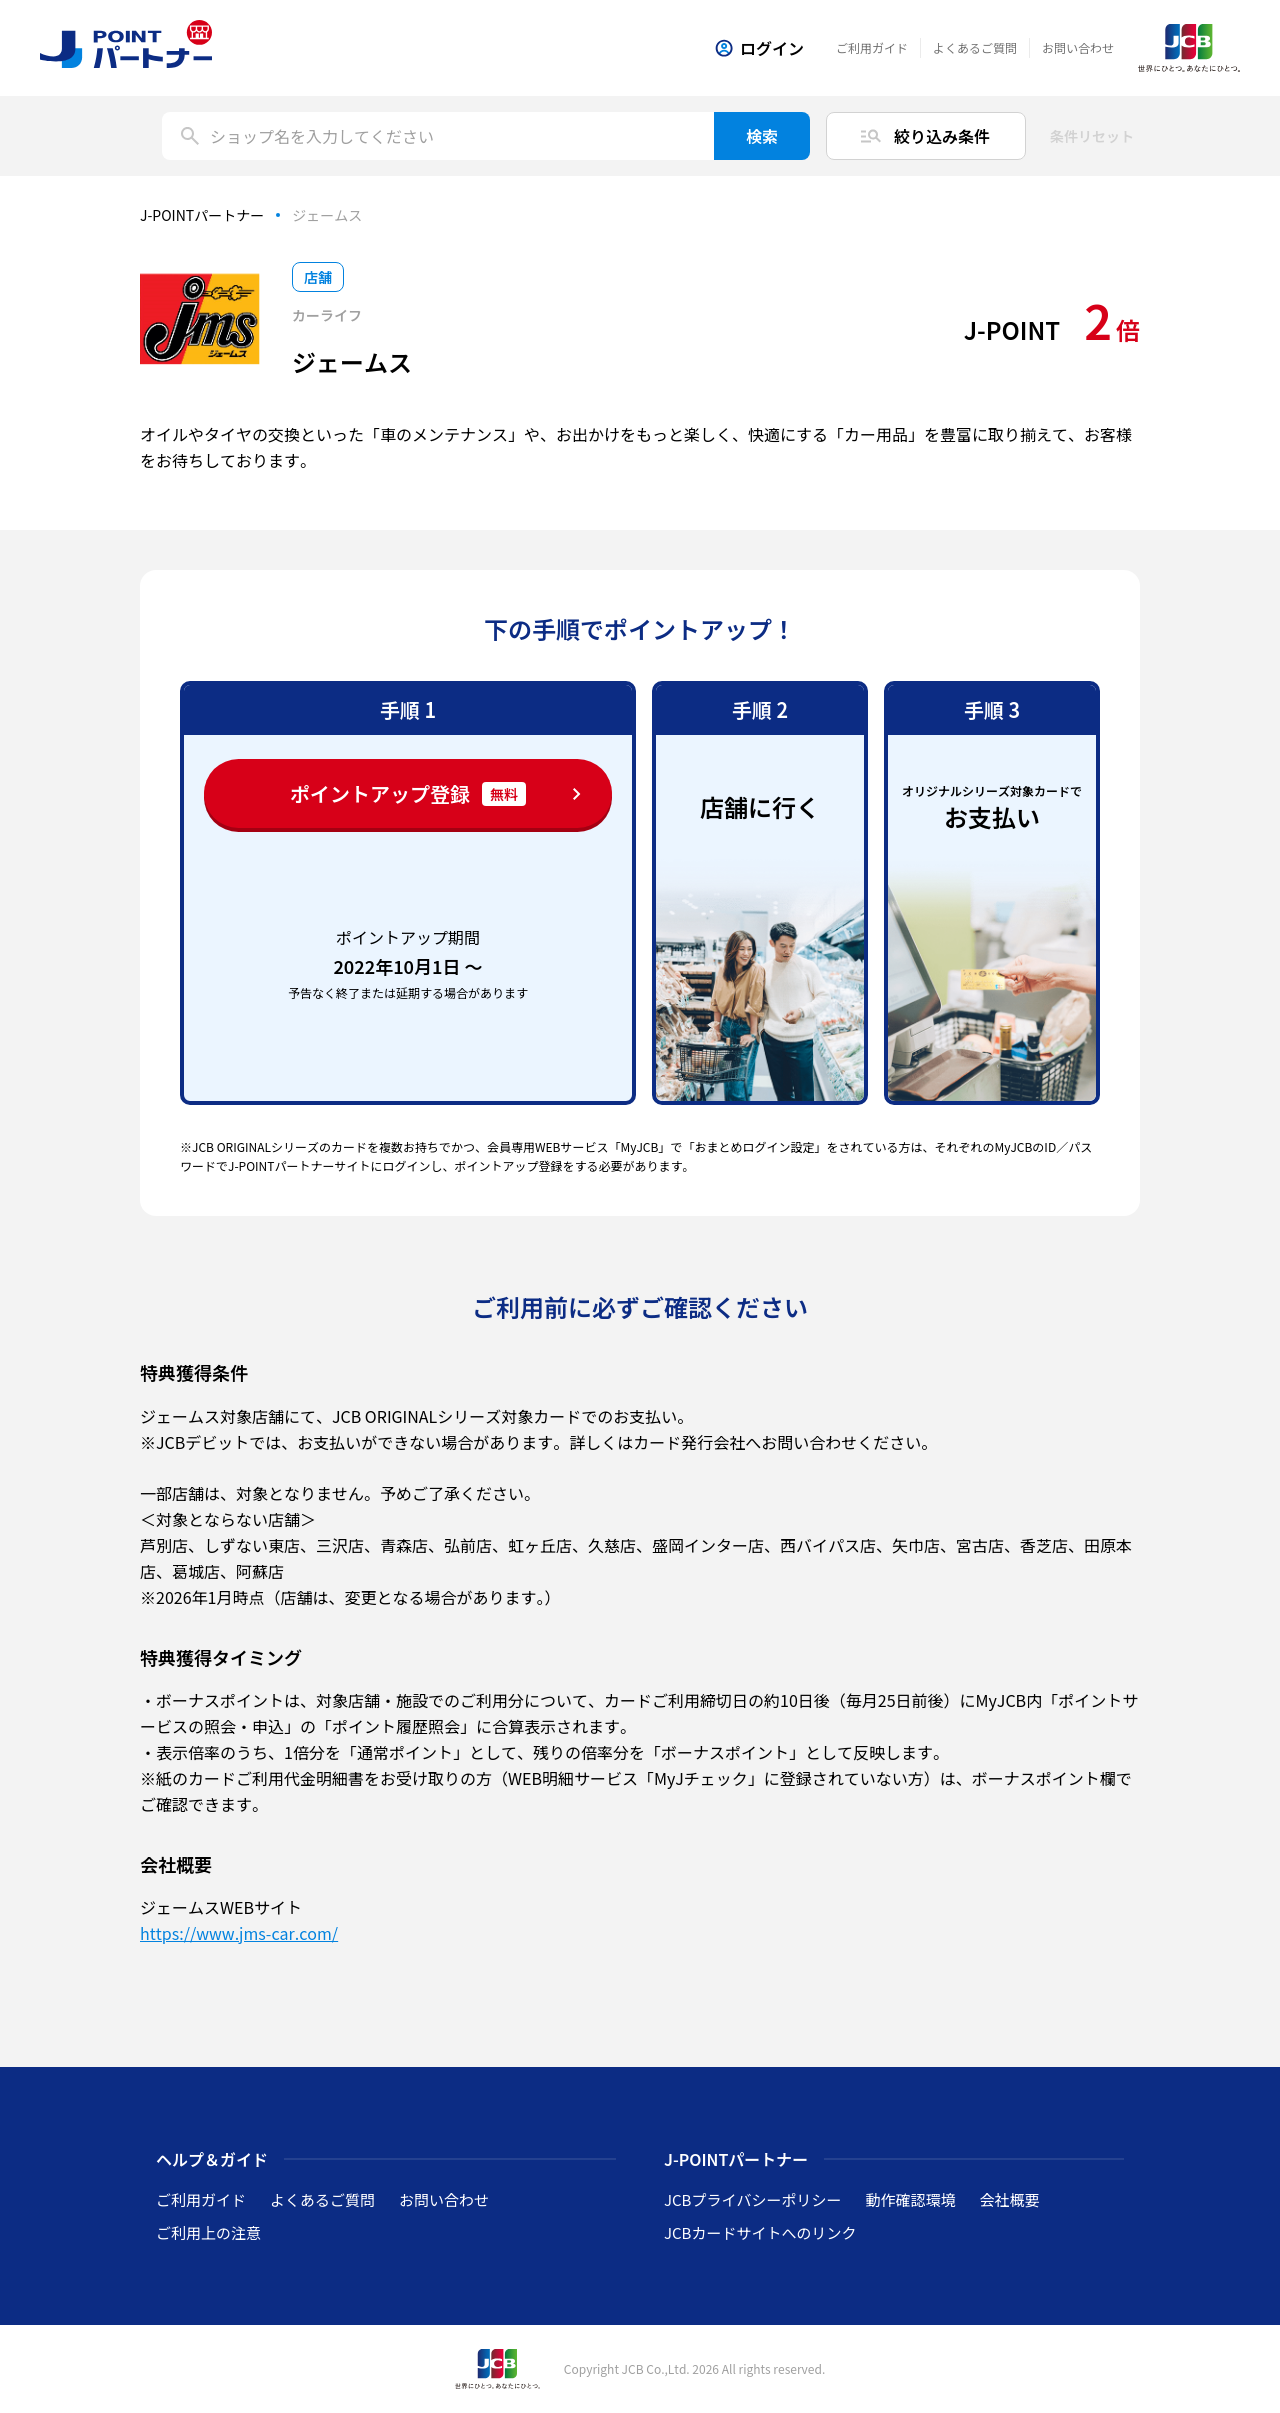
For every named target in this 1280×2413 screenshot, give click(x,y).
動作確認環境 (910, 2199)
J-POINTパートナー (202, 215)
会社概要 (1009, 2199)
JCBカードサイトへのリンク (760, 2232)
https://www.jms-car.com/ (239, 1933)
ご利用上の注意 (208, 2232)
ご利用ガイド (872, 47)
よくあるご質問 (975, 47)
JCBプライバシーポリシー (752, 2199)
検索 (762, 136)
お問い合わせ (1078, 47)
